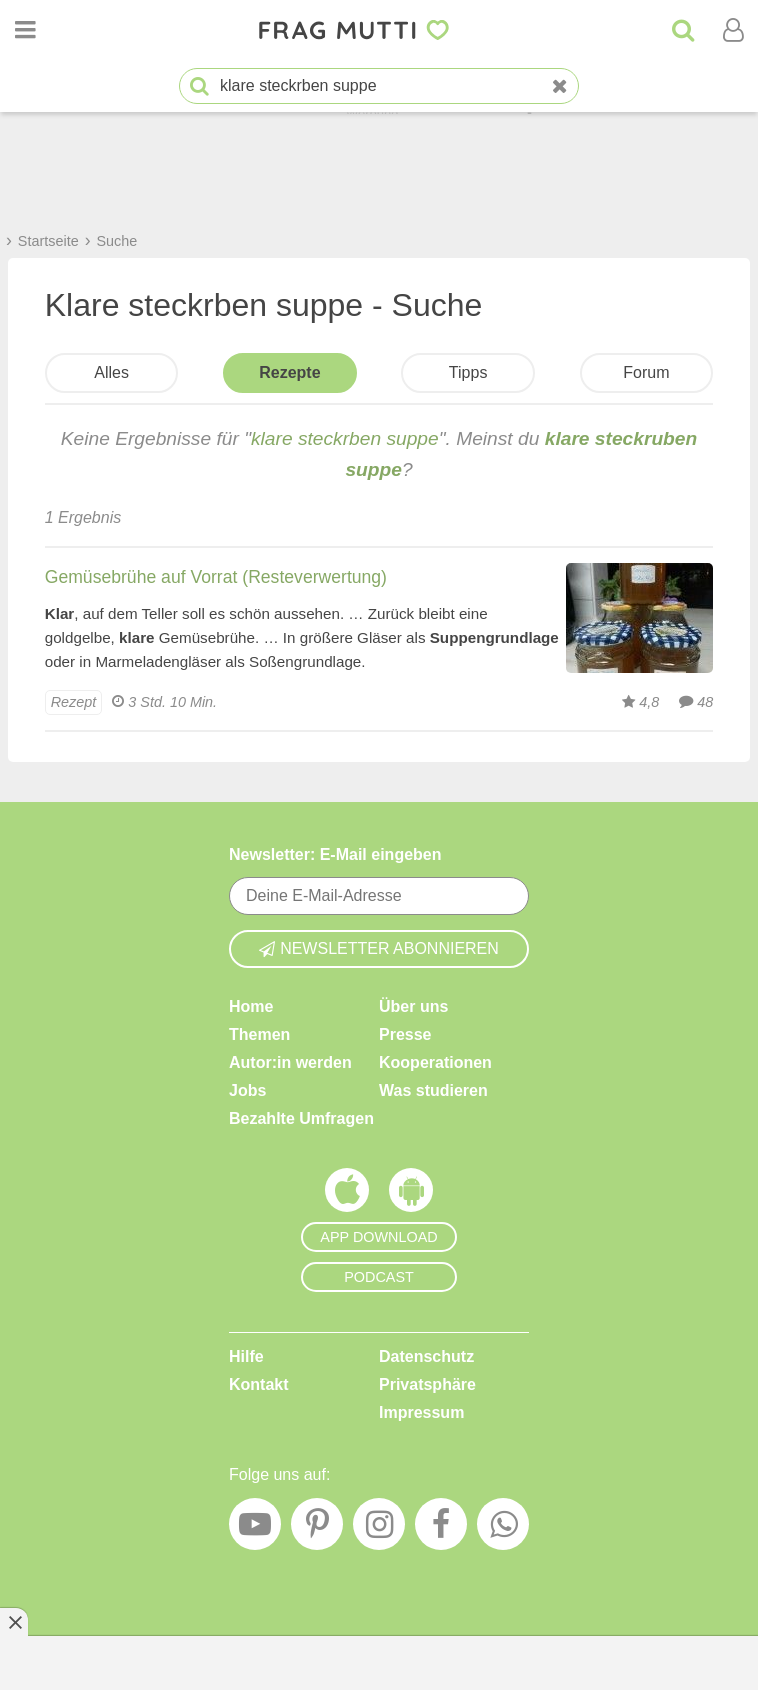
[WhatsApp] (503, 1529)
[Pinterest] (317, 1529)
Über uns (413, 1006)
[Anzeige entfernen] (14, 1622)
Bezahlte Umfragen (301, 1118)
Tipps (468, 372)
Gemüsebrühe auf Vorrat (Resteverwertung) (216, 577)
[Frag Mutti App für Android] (411, 1195)
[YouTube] (255, 1529)
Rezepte (289, 372)
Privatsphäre (427, 1384)
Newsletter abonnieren (379, 948)
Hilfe (246, 1356)
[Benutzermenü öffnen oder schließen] (733, 30)
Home (251, 1006)
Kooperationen (435, 1062)
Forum (646, 372)
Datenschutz (426, 1356)
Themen (259, 1034)
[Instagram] (379, 1529)
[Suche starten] (199, 86)
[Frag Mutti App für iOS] (347, 1195)
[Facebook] (441, 1529)
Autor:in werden (290, 1062)
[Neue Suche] (560, 86)
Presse (405, 1034)
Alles (111, 372)
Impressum (421, 1412)
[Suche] (683, 30)
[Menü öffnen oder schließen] (25, 30)
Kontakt (259, 1384)
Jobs (247, 1090)
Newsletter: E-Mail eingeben (335, 854)
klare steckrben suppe (345, 438)
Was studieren (433, 1090)
